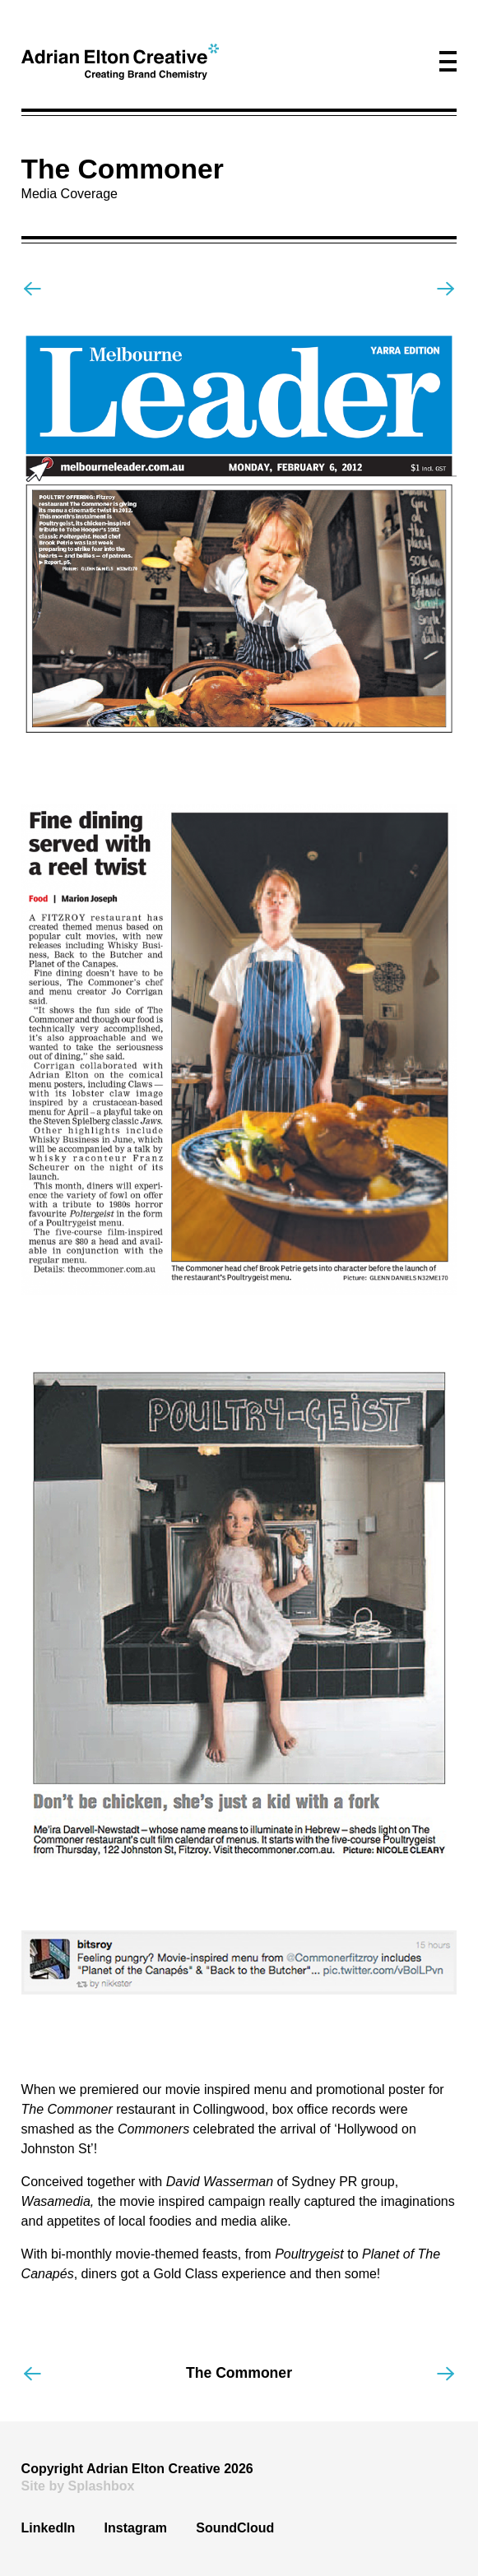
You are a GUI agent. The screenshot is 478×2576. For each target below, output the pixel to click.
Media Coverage (69, 194)
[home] (120, 62)
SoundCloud (235, 2528)
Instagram (135, 2528)
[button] (448, 61)
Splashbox (101, 2486)
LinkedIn (48, 2528)
